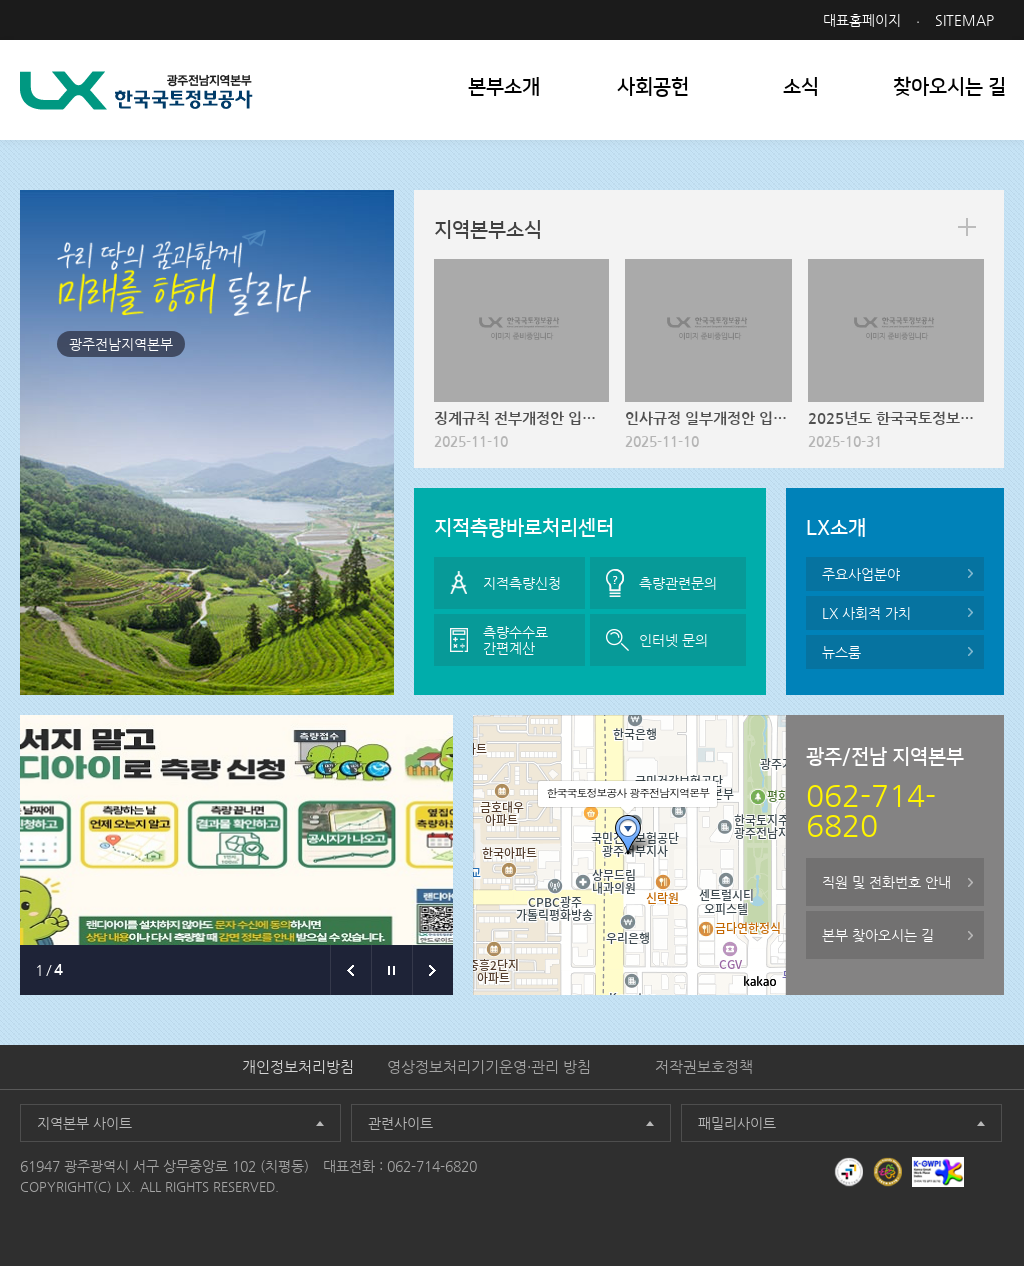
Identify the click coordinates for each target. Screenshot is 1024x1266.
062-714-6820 (432, 1166)
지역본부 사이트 (84, 1123)
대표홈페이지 (862, 20)
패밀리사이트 (737, 1123)
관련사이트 (400, 1123)
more (967, 227)
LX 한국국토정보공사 (136, 90)
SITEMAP (964, 20)
